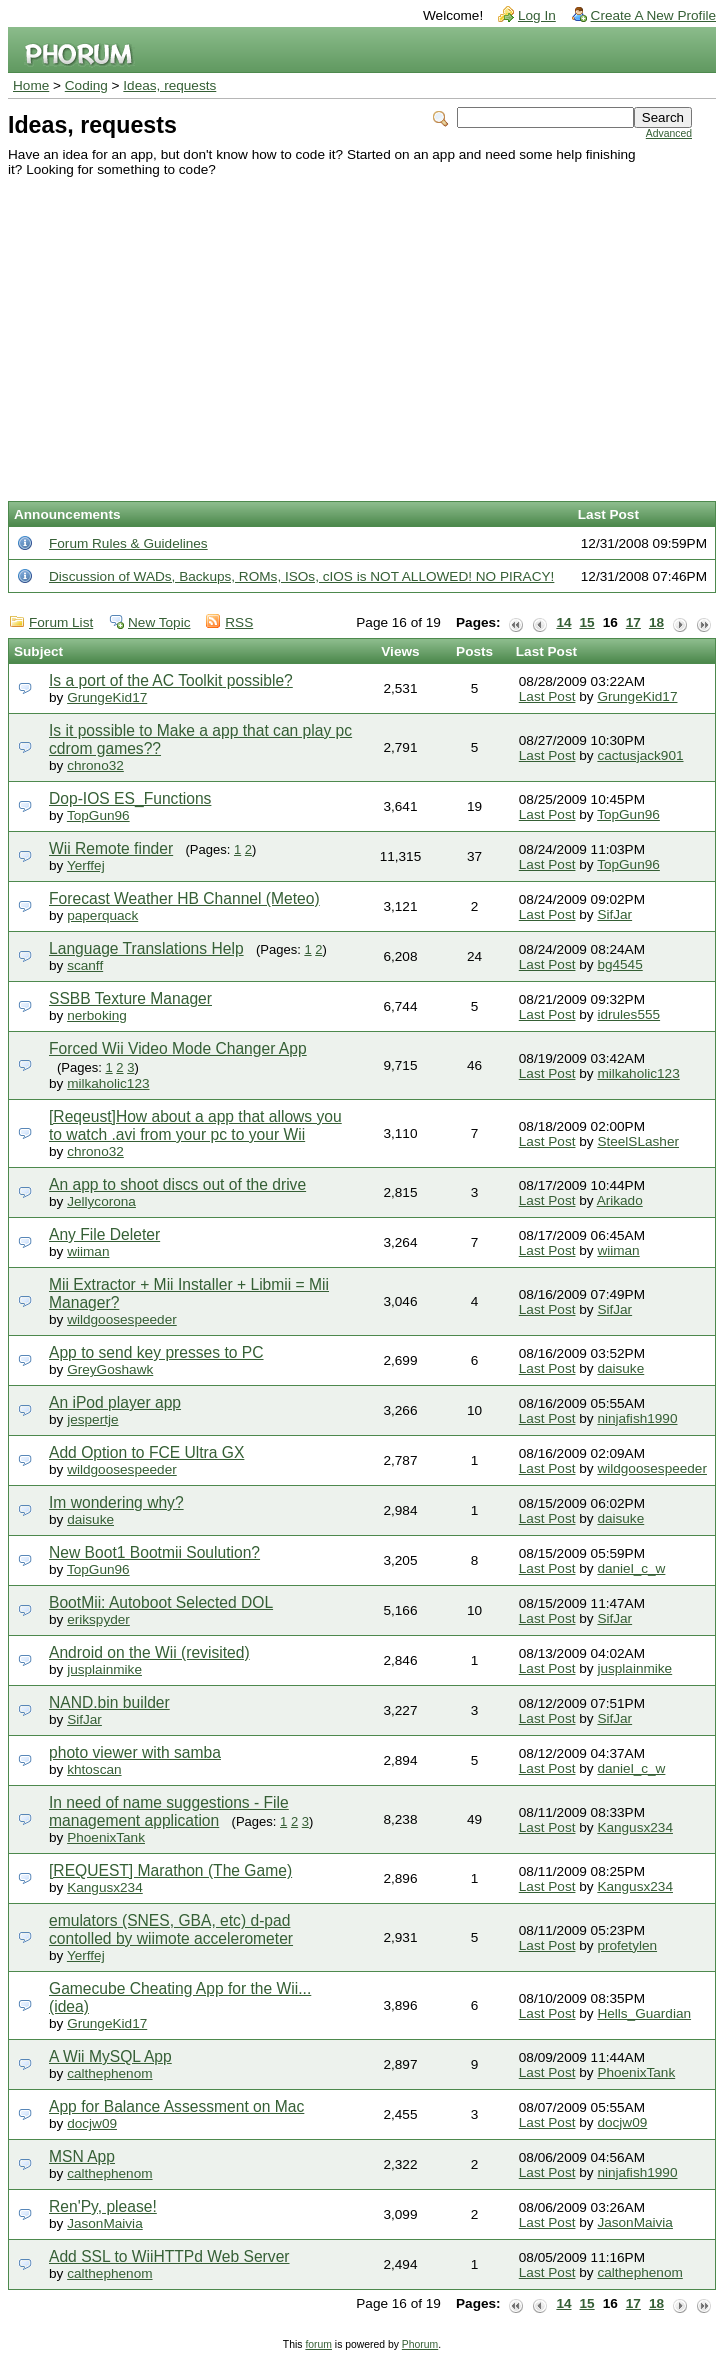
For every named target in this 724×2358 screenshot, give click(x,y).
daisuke (620, 1368)
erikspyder (98, 1619)
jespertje (92, 1419)
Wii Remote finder (111, 848)
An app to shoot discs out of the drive (177, 1184)
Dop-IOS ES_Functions (130, 798)
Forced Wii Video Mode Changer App (178, 1048)
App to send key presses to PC (156, 1352)
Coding (86, 85)
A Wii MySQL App (110, 2056)
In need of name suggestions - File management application (169, 1811)
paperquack (102, 915)
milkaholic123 (108, 1083)
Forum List (61, 622)
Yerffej (86, 865)
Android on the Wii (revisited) (149, 1652)
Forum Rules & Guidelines (128, 543)
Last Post (547, 696)
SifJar (614, 914)
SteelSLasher (638, 1141)
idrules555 (628, 1014)
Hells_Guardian (644, 2013)
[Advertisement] (350, 327)
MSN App (82, 2156)
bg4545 (619, 964)
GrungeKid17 (107, 697)
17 (633, 622)
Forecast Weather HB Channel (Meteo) (184, 898)
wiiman (88, 1251)
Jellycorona (101, 1201)
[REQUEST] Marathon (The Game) (170, 1870)
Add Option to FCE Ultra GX (146, 1452)
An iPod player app (115, 1402)
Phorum (420, 2344)
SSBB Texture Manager (130, 998)
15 (587, 622)
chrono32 (95, 765)
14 (563, 622)
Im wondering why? (116, 1502)
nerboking (97, 1015)
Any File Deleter (104, 1234)
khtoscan (94, 1769)
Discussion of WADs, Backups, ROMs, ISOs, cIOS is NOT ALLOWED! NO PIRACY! (301, 576)
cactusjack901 (640, 755)
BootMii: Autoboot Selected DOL (161, 1602)
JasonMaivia (105, 2223)
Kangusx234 (635, 1827)
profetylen (627, 1945)
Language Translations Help (146, 948)
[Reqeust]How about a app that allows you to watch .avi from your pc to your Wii (195, 1125)
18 (656, 622)
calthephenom (109, 2073)
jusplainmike (104, 1669)
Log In (537, 15)
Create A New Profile (653, 15)
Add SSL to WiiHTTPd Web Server (169, 2256)
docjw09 (92, 2123)
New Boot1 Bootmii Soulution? (154, 1552)
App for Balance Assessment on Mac (176, 2106)
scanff (85, 965)
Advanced (669, 133)
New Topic (159, 622)
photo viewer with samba (135, 1752)
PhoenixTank (106, 1837)
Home (31, 85)
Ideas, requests (169, 85)
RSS (239, 622)
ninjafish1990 (637, 1418)
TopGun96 (98, 815)
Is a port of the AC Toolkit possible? (171, 680)
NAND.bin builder (109, 1702)
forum (318, 2344)
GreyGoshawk (110, 1369)
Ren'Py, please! (103, 2206)
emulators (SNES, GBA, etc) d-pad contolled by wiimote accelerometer (171, 1929)
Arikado (620, 1200)
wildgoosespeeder (122, 1319)
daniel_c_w (631, 1568)
